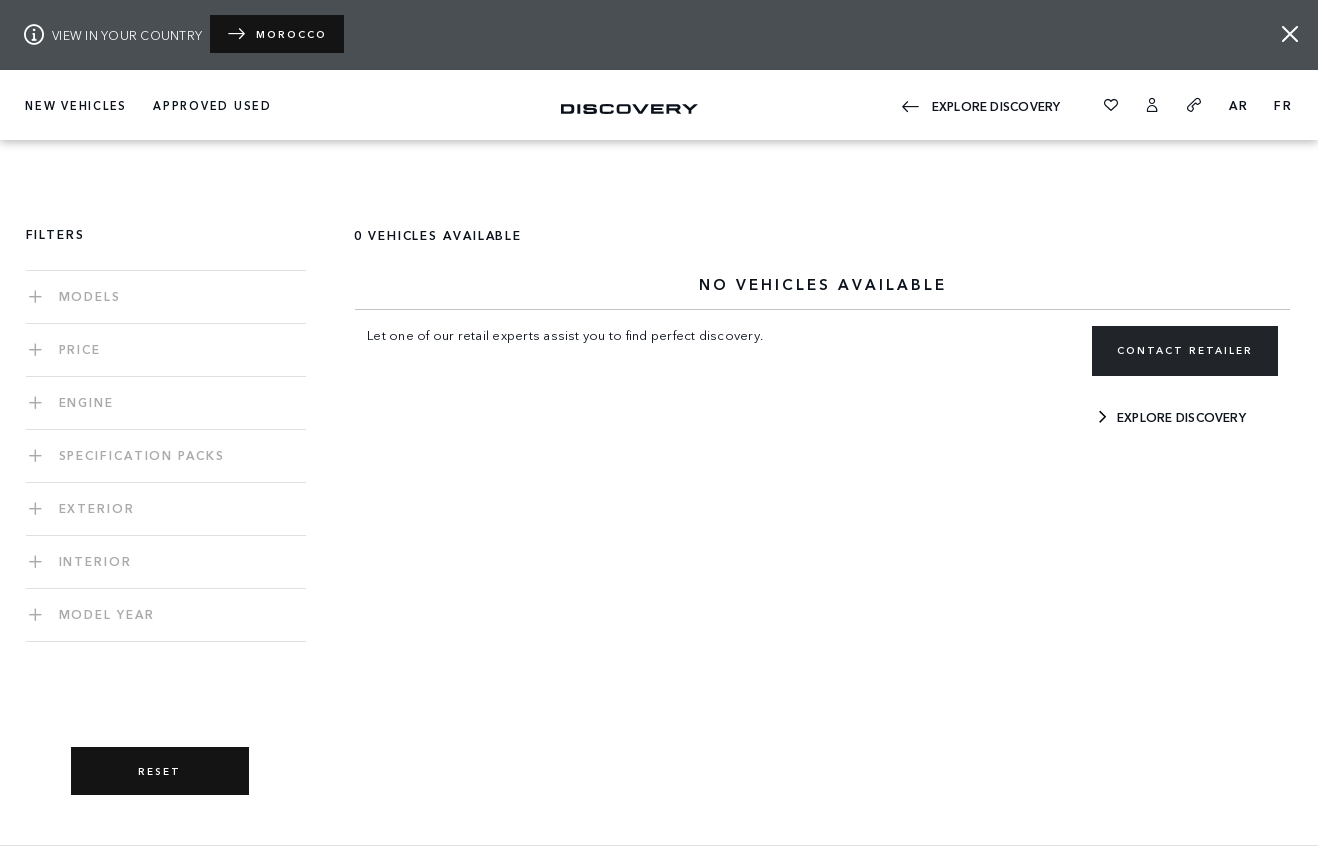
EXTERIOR (97, 507)
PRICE (80, 348)
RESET (159, 771)
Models (90, 295)
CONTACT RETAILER (1185, 350)
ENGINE (86, 401)
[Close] (1290, 34)
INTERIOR (95, 560)
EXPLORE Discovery (981, 103)
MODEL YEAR (107, 613)
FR (1283, 104)
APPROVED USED (212, 105)
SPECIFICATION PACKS (142, 454)
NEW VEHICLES (76, 105)
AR (1239, 104)
